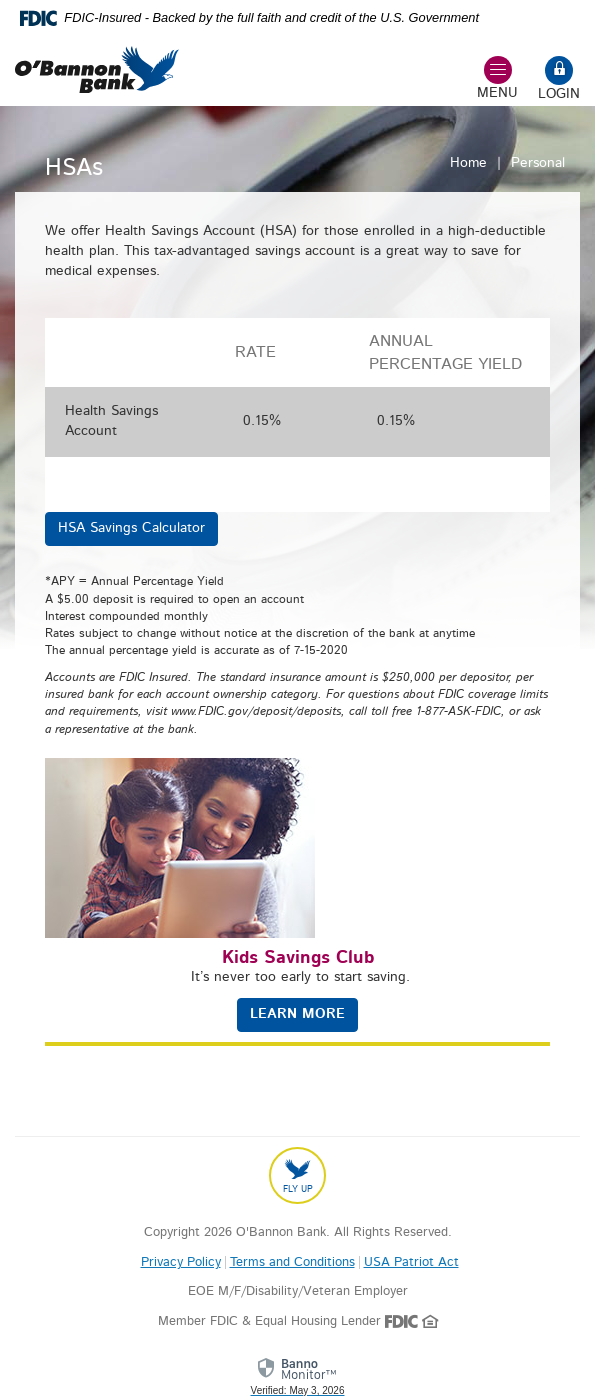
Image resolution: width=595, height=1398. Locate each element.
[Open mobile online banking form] (559, 80)
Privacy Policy (181, 1262)
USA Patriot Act (411, 1262)
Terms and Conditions (292, 1262)
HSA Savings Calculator (131, 528)
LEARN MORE (297, 1014)
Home (468, 163)
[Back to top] (297, 1175)
